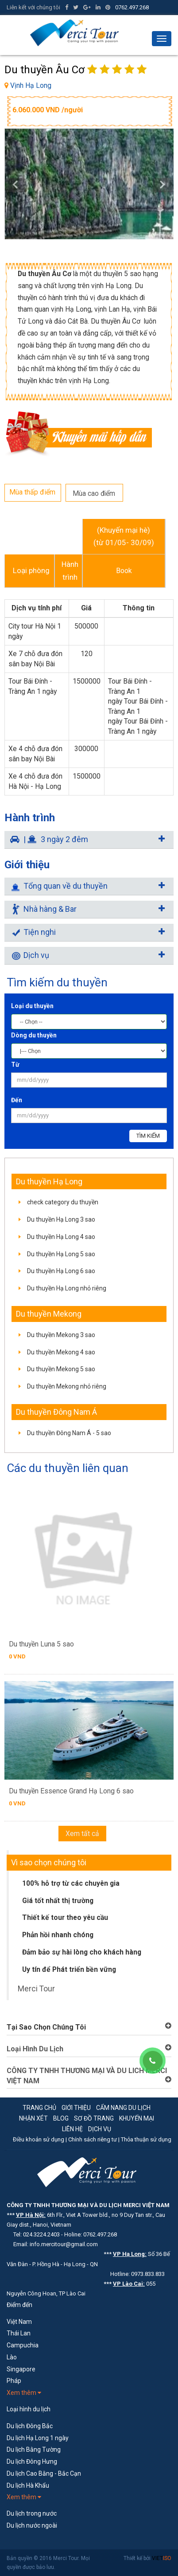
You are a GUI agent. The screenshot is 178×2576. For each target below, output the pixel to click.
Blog (61, 2118)
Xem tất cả (82, 1833)
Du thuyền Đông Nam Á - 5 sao (69, 1432)
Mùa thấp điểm (32, 492)
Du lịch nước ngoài (32, 2525)
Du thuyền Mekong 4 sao (61, 1352)
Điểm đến (19, 2304)
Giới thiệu (76, 2107)
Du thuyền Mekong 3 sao (61, 1334)
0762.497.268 (132, 7)
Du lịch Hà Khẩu (28, 2485)
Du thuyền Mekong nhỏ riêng (66, 1386)
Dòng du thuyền (34, 1035)
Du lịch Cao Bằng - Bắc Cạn (44, 2473)
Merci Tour (36, 1988)
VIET (161, 2558)
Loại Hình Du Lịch (35, 2049)
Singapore (21, 2369)
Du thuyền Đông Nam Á (56, 1412)
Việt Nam (19, 2321)
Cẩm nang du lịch (123, 2107)
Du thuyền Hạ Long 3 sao (61, 1219)
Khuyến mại (136, 2118)
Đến (16, 1100)
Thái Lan (19, 2333)
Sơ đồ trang (94, 2118)
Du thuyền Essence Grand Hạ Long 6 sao (71, 1791)
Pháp (14, 2380)
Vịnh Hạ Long (30, 85)
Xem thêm (24, 2392)
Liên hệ (72, 2129)
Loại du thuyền (32, 1005)
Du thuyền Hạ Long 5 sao (61, 1254)
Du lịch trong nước (32, 2513)
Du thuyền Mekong (48, 1313)
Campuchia (23, 2345)
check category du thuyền (62, 1202)
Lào (12, 2357)
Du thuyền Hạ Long (49, 1181)
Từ (15, 1064)
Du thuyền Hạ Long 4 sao (61, 1236)
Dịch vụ (99, 2129)
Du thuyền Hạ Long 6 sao (61, 1270)
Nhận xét (33, 2118)
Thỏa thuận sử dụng (146, 2139)
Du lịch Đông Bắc (30, 2426)
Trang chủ (39, 2107)
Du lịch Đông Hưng (32, 2461)
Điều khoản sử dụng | (40, 2139)
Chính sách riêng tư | (94, 2139)
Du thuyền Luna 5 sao (41, 1644)
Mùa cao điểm (94, 493)
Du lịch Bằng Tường (34, 2449)
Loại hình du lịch (28, 2409)
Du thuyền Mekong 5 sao (61, 1369)
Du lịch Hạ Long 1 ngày (38, 2437)
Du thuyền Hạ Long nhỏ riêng (66, 1288)
